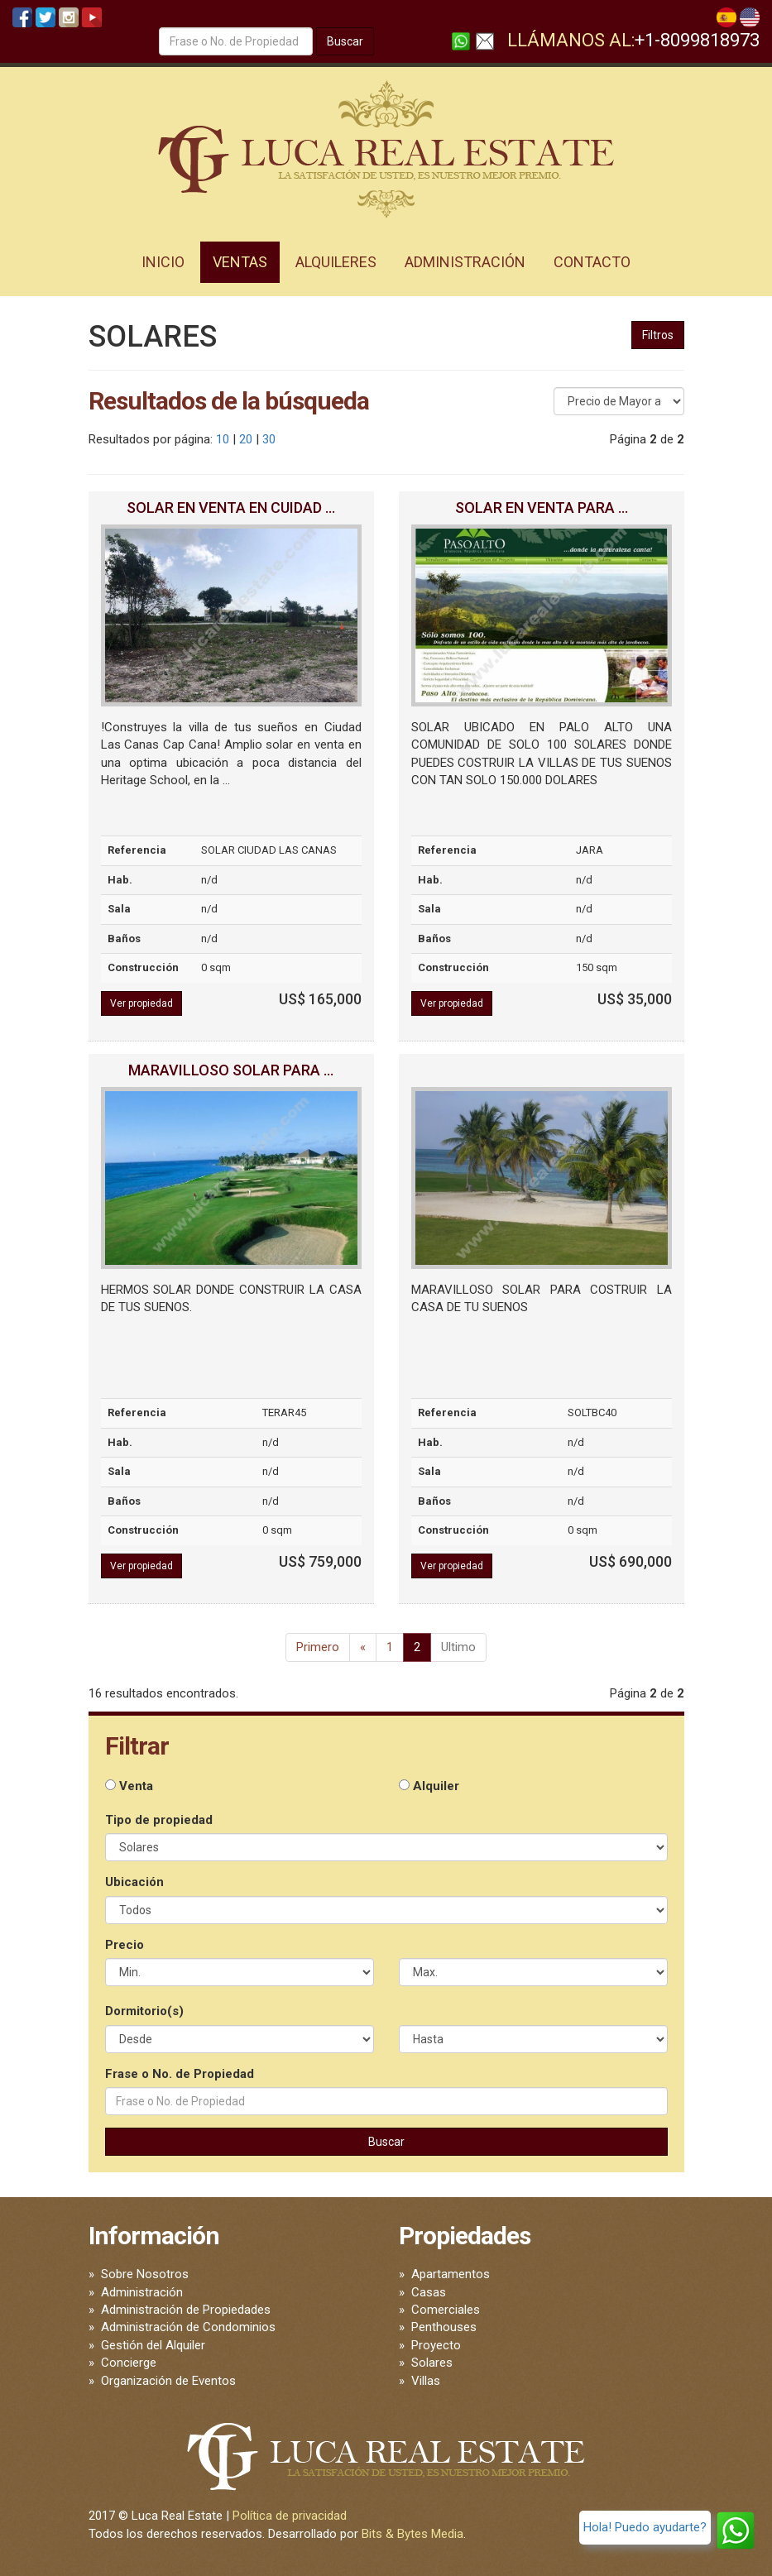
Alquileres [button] (335, 262)
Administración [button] (465, 262)
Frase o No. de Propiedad (179, 2073)
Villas (425, 2380)
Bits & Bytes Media (412, 2533)
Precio (124, 1944)
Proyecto (436, 2345)
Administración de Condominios (188, 2327)
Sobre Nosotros (145, 2274)
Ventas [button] (240, 262)
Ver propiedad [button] (141, 1003)
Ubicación (134, 1882)
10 (222, 439)
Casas (428, 2292)
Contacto (592, 262)
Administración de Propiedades (186, 2309)
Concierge (128, 2362)
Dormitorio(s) (144, 2011)
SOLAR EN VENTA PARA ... (541, 507)
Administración (142, 2292)
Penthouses (444, 2327)
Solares (432, 2362)
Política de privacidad (290, 2515)
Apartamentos (450, 2274)
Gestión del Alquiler (153, 2345)
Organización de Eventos (168, 2380)
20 (245, 439)
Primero (317, 1647)
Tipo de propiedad (159, 1819)
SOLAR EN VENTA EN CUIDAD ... (231, 507)
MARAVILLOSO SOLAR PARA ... (230, 1070)
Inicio (163, 262)
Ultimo (458, 1647)
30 (269, 439)
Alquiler (429, 1786)
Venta (129, 1786)
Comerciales (445, 2309)
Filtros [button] (658, 335)
